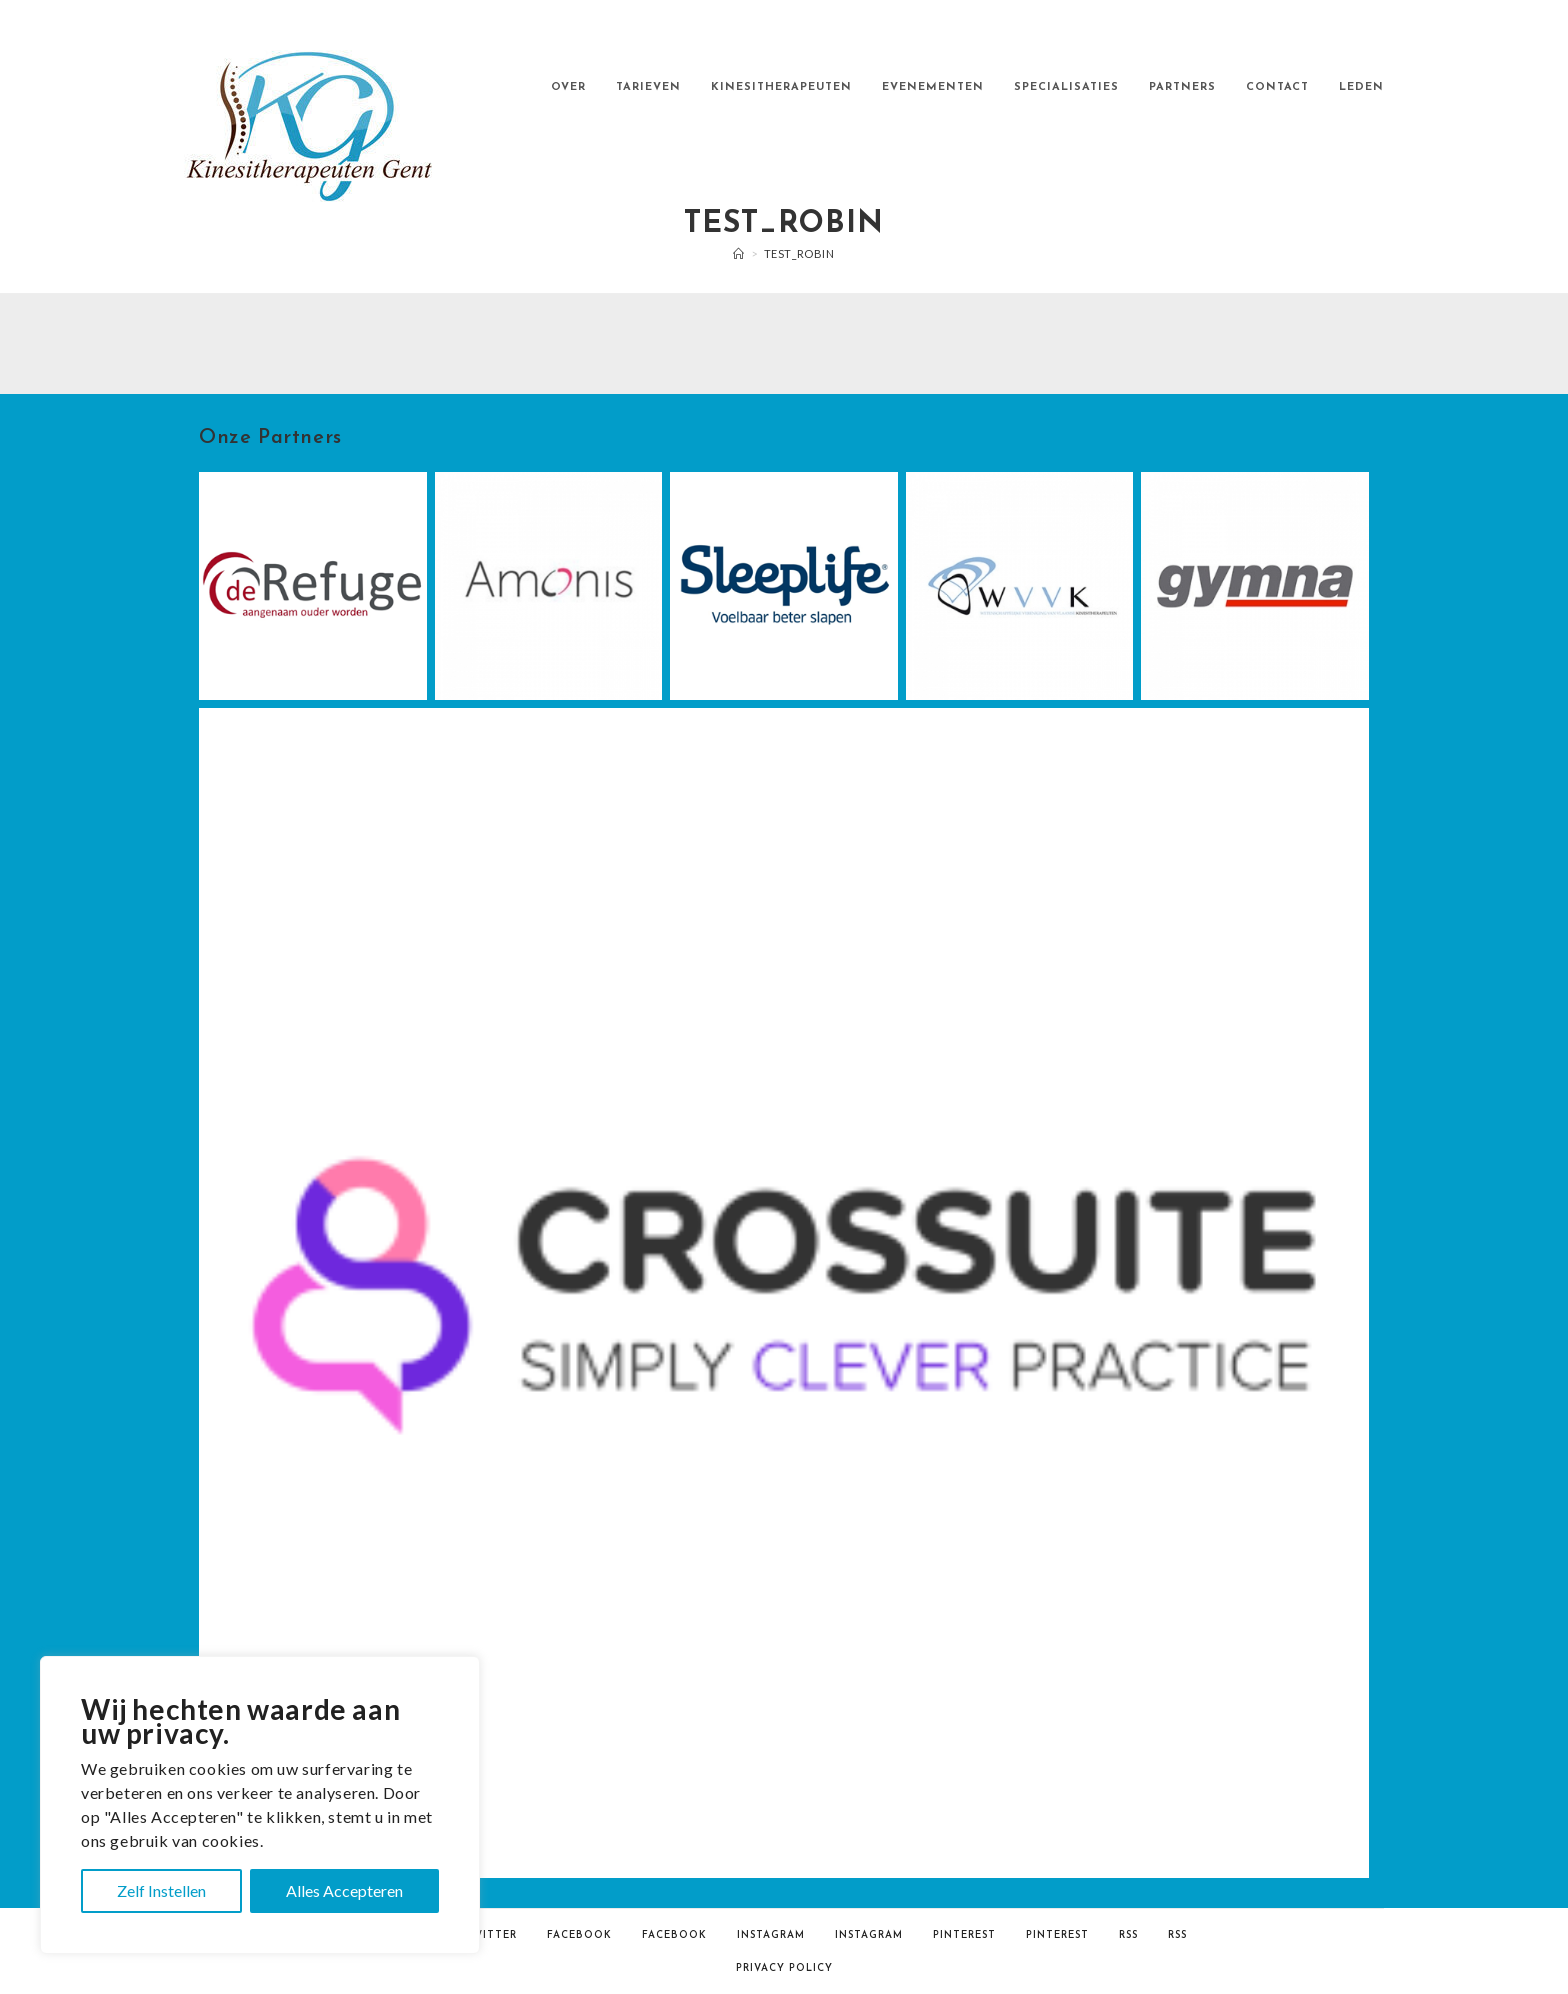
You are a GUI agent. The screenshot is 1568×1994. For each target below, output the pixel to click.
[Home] (739, 253)
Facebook (579, 1935)
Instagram (771, 1935)
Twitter (490, 1935)
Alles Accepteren (344, 1890)
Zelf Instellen (161, 1890)
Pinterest (964, 1935)
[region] (260, 1805)
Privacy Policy (784, 1968)
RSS (1128, 1935)
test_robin (799, 253)
